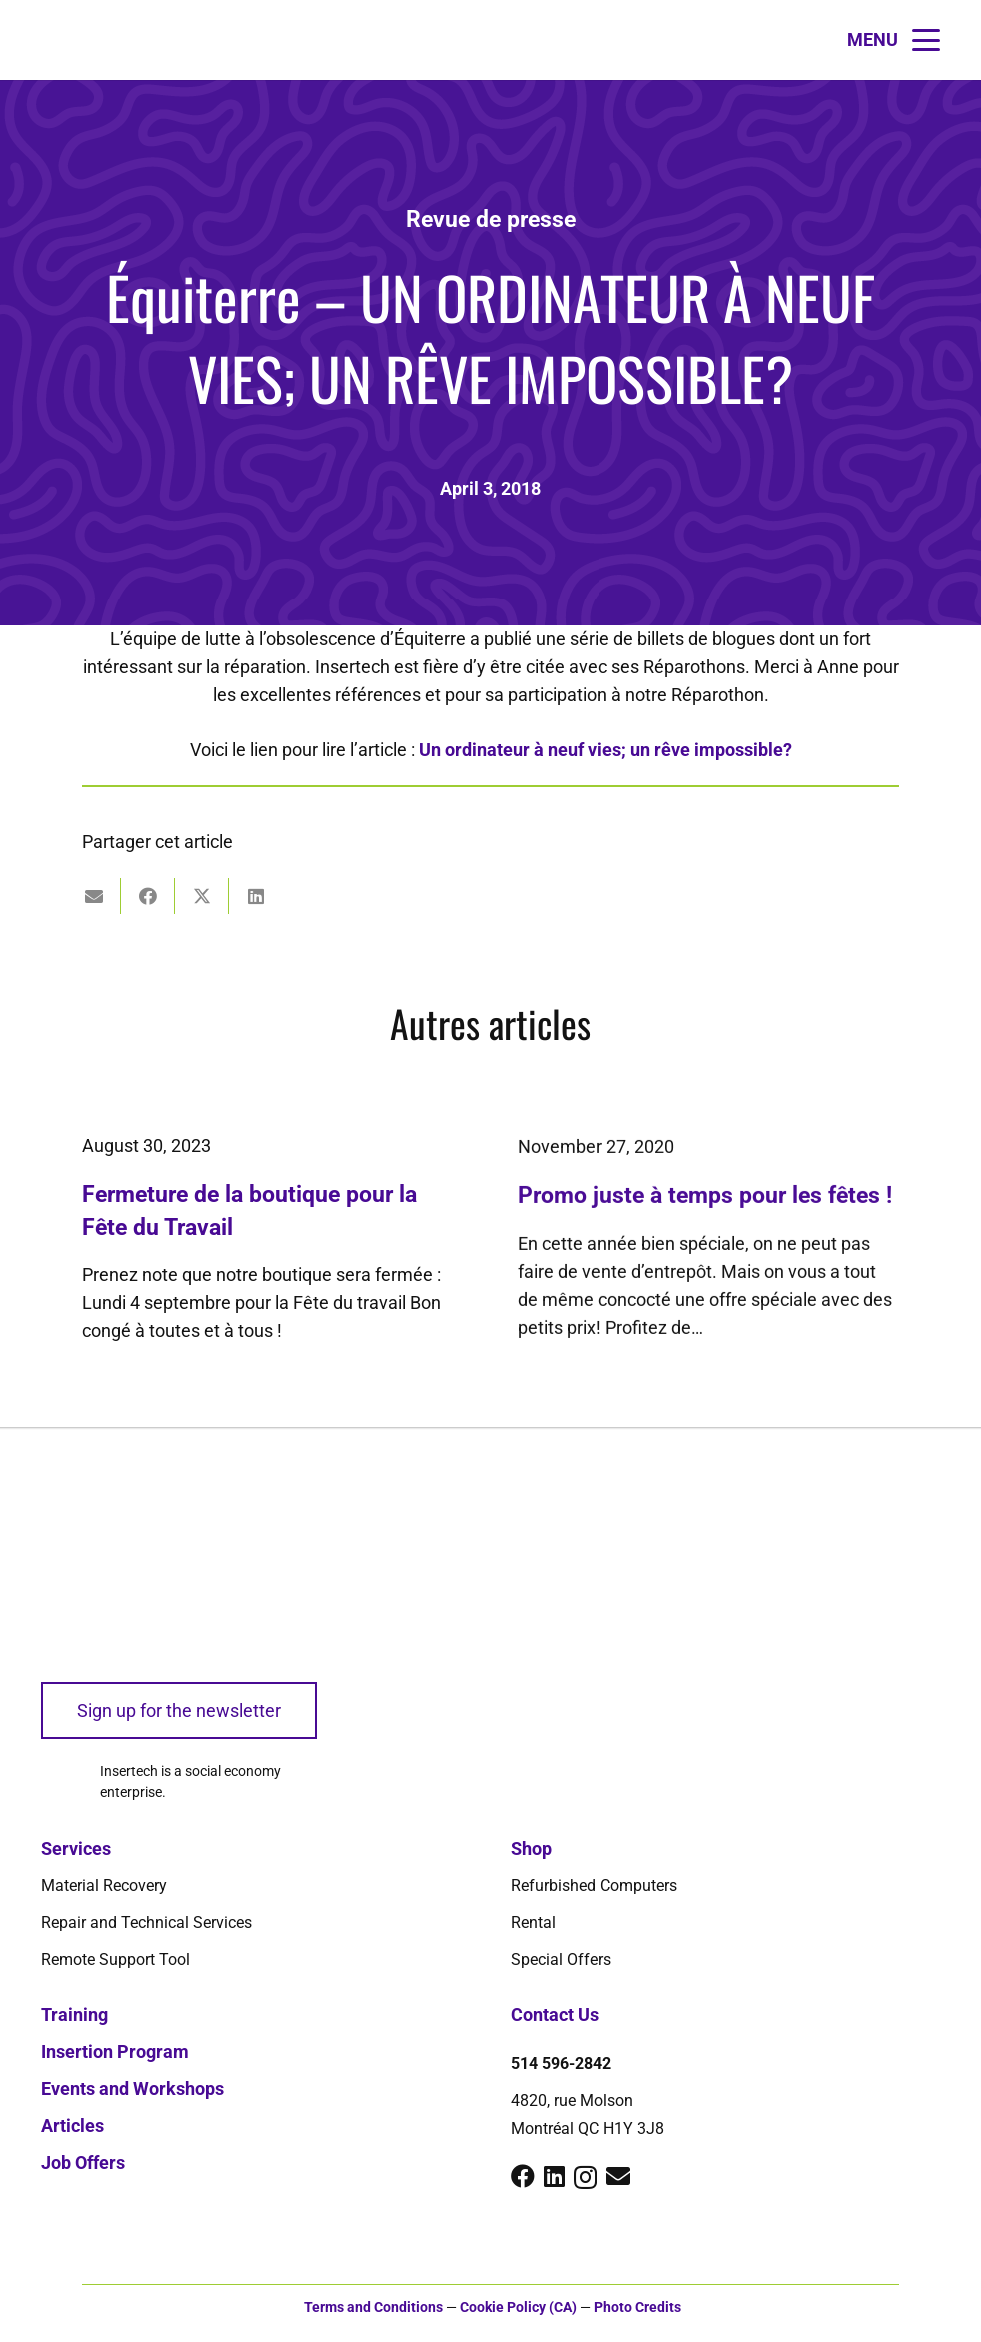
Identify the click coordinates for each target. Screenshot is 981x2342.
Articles (72, 2125)
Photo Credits (637, 2307)
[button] (893, 40)
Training (74, 2014)
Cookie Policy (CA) (518, 2307)
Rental (533, 1922)
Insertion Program (115, 2051)
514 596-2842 (561, 2063)
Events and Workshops (132, 2088)
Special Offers (561, 1959)
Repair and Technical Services (146, 1922)
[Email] (618, 2176)
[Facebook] (523, 2176)
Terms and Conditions (373, 2307)
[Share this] (148, 896)
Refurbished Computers (594, 1885)
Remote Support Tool (115, 1959)
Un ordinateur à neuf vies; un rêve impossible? (605, 749)
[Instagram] (585, 2177)
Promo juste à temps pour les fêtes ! (705, 1216)
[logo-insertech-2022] (116, 1583)
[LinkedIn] (554, 2176)
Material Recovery (104, 1885)
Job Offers (83, 2162)
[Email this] (94, 896)
